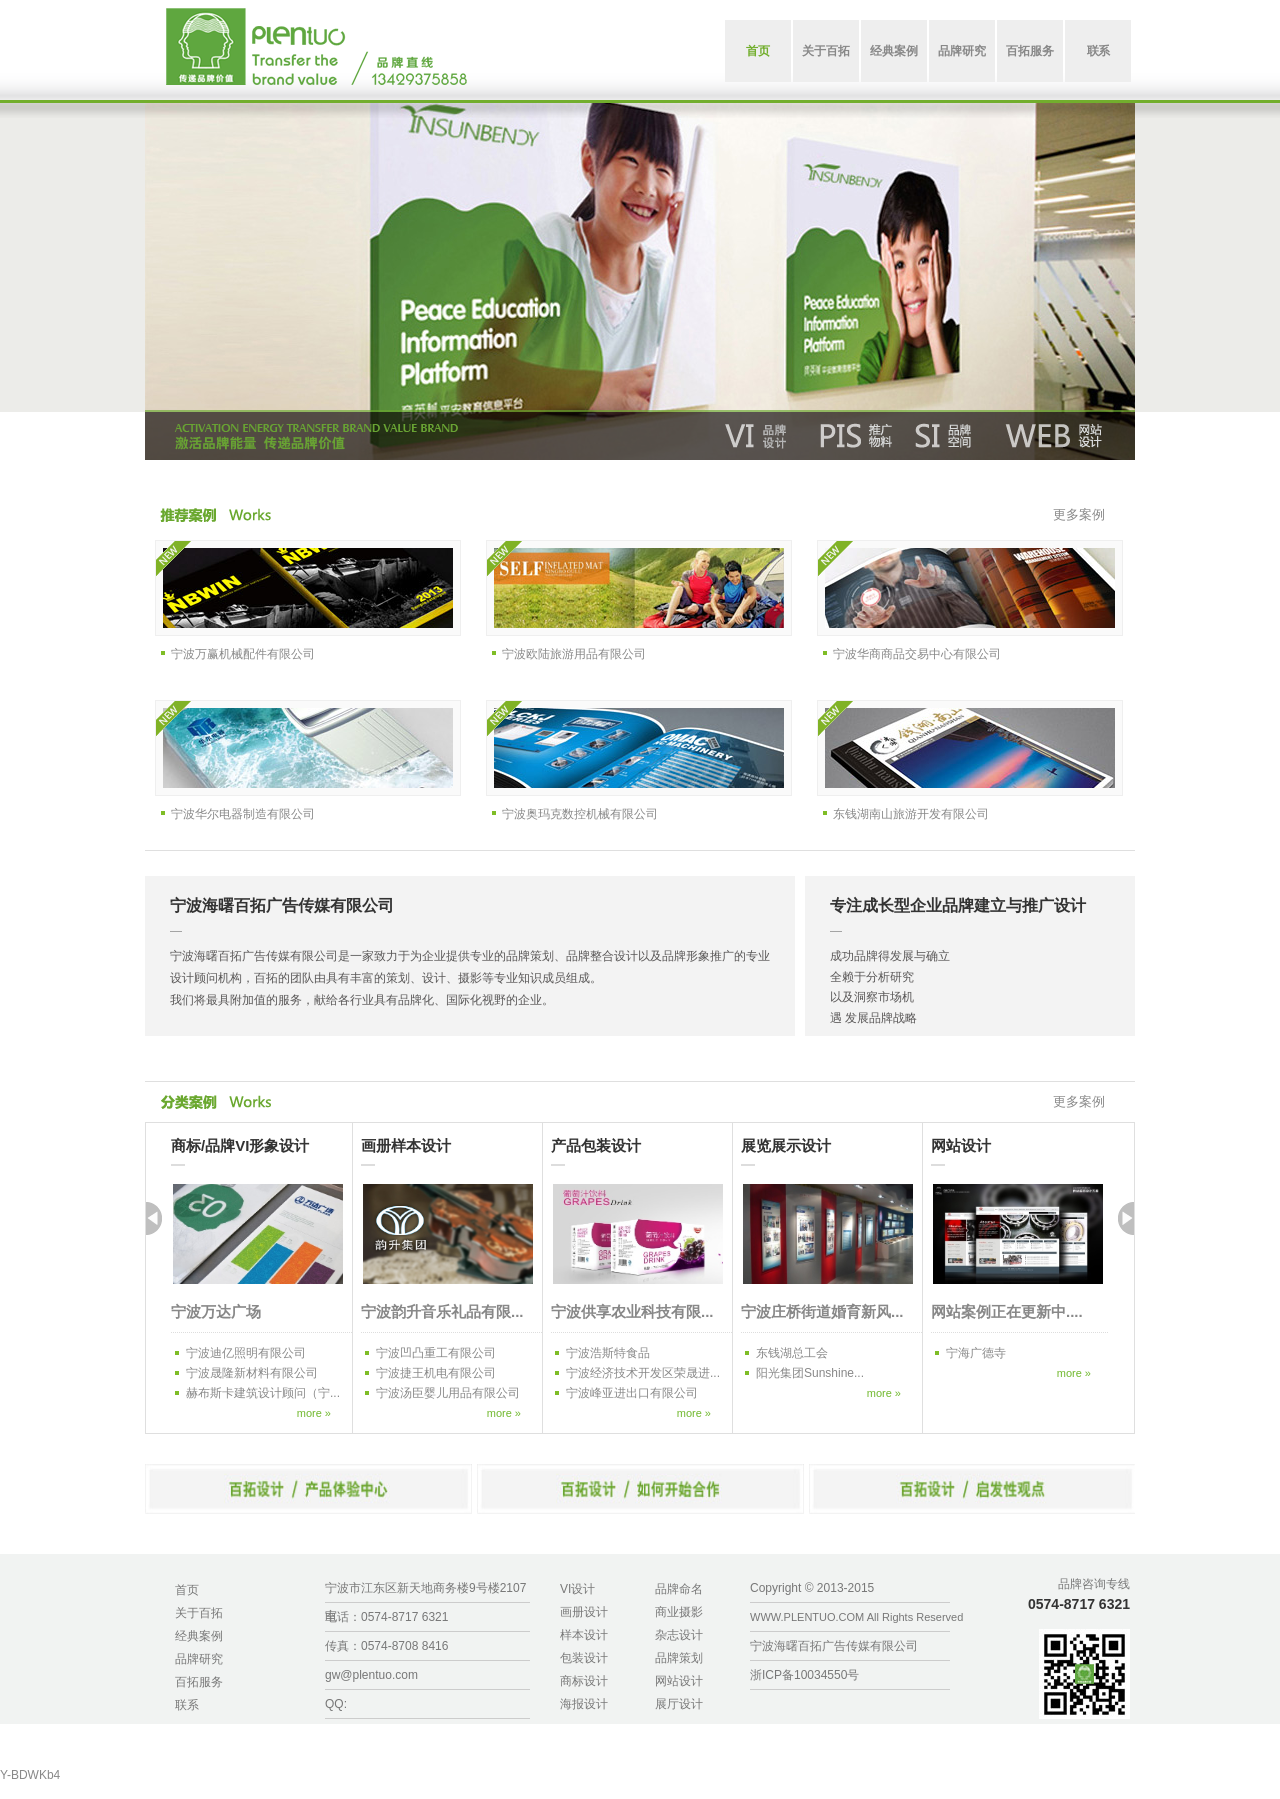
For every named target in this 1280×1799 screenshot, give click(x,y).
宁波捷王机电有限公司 (436, 1373)
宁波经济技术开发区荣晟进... (643, 1373)
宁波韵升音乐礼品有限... (442, 1311)
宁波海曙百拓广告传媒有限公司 (834, 1646)
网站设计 (961, 1145)
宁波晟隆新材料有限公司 (252, 1373)
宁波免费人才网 (1237, 1734)
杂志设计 (679, 1635)
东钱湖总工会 (792, 1353)
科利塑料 (700, 1754)
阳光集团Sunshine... (810, 1373)
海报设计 (584, 1704)
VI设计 (577, 1589)
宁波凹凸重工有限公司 (436, 1353)
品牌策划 (679, 1658)
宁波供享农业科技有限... (632, 1311)
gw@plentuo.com (371, 1675)
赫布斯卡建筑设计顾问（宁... (263, 1393)
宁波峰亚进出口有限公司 (632, 1393)
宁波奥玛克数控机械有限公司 (580, 814)
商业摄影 (679, 1612)
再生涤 (654, 1754)
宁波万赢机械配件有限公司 (243, 654)
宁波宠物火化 (814, 1754)
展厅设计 (679, 1704)
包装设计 (584, 1658)
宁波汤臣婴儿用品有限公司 (448, 1393)
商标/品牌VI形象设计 (240, 1145)
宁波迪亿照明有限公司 (246, 1353)
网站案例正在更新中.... (1007, 1311)
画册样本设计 (406, 1145)
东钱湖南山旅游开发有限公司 (911, 814)
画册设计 (584, 1612)
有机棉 (615, 1754)
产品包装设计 (596, 1145)
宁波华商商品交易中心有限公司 (917, 654)
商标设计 (584, 1681)
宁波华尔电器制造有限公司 (243, 814)
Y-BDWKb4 (30, 1775)
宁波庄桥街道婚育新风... (822, 1311)
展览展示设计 (786, 1145)
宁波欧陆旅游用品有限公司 (574, 654)
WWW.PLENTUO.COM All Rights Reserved (856, 1617)
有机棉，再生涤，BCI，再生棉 (512, 1754)
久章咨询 (751, 1754)
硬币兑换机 (1161, 1734)
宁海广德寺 (976, 1353)
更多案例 (1079, 514)
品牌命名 (679, 1589)
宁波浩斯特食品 (608, 1353)
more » (314, 1413)
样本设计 (584, 1635)
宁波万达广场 (216, 1311)
